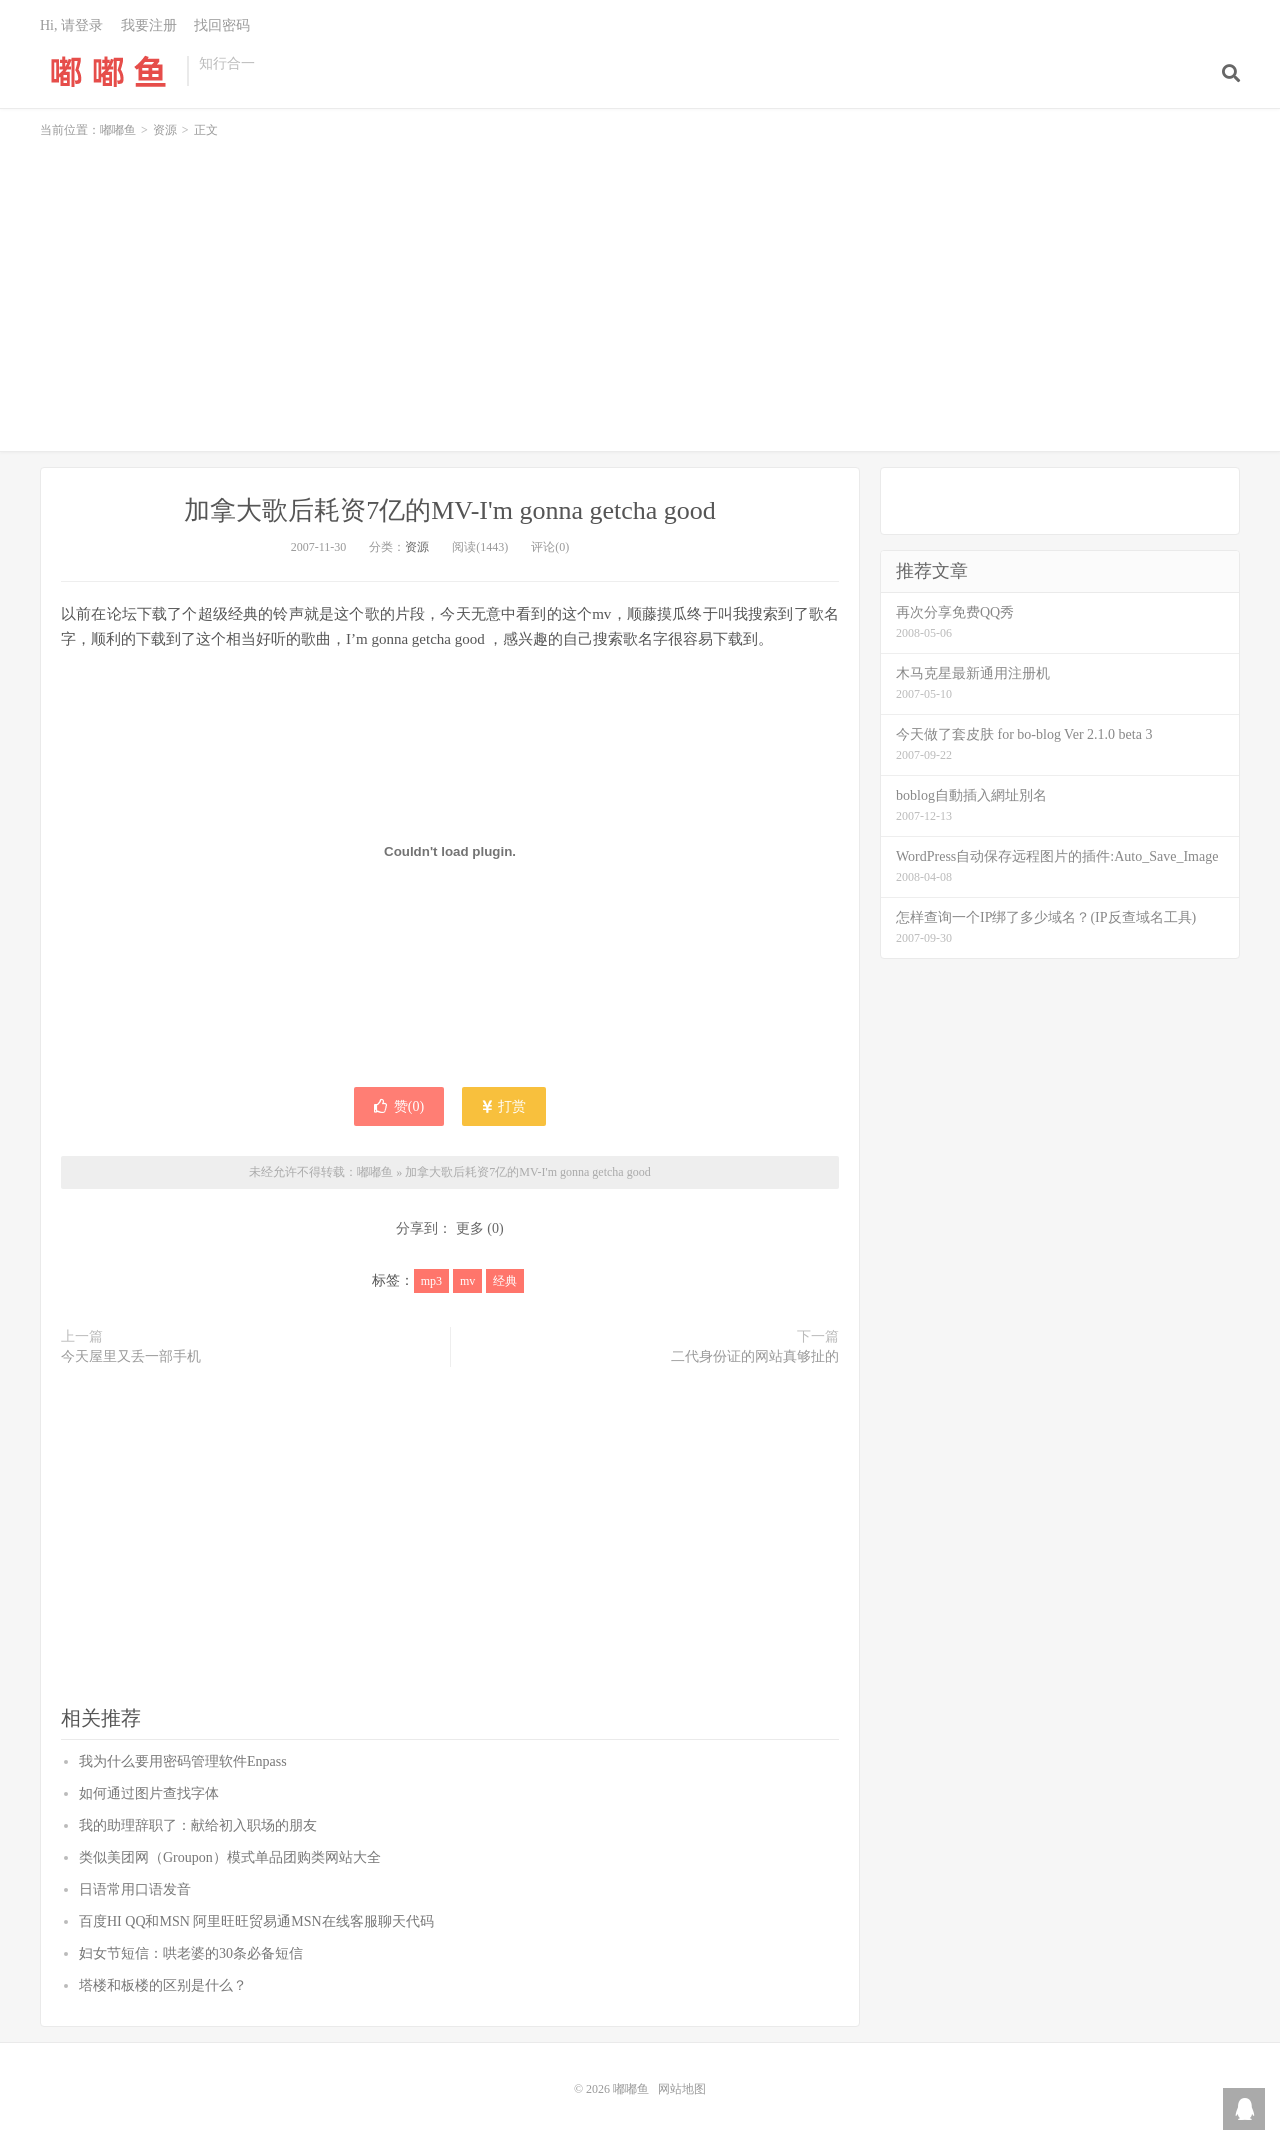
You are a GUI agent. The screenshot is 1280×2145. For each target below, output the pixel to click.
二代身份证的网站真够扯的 (755, 1356)
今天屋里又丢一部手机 (131, 1356)
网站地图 (682, 2089)
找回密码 (222, 25)
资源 (165, 130)
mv (467, 1281)
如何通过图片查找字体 (149, 1793)
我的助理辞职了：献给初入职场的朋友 (198, 1825)
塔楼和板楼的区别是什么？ (163, 1985)
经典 (505, 1281)
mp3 (431, 1281)
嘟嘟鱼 (108, 71)
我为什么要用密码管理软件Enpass (183, 1761)
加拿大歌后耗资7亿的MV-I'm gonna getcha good (450, 510)
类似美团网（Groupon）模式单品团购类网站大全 (230, 1857)
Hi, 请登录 (71, 25)
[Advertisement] (640, 286)
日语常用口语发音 (135, 1889)
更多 (470, 1228)
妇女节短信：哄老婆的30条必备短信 (191, 1953)
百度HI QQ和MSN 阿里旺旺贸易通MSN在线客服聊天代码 (256, 1921)
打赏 (504, 1106)
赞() (399, 1106)
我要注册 (149, 25)
